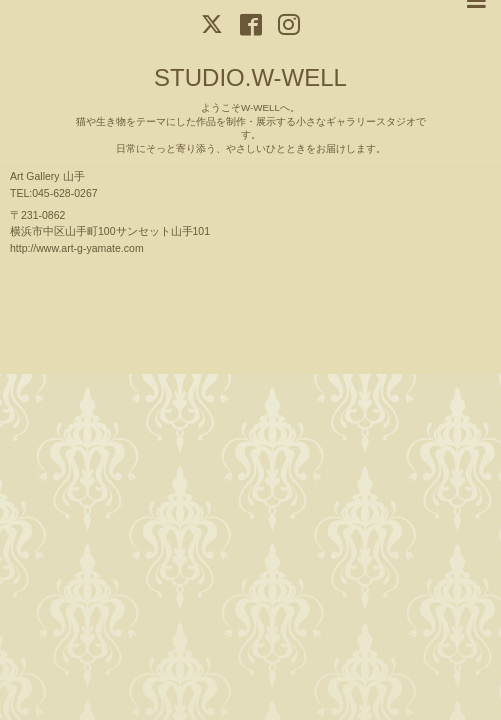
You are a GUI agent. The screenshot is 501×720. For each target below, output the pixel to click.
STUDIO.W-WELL (250, 77)
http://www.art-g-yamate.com (77, 248)
